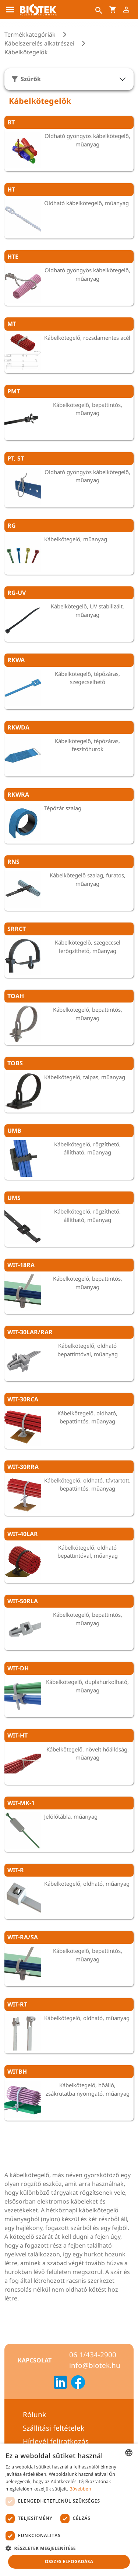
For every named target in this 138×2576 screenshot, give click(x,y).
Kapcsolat (35, 2360)
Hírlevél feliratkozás (56, 2441)
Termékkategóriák (30, 34)
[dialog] (69, 2510)
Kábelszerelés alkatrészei (39, 43)
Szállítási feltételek (53, 2428)
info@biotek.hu (94, 2365)
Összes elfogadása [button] (69, 2561)
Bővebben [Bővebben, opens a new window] (80, 2489)
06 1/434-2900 (92, 2354)
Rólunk (34, 2414)
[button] (69, 2548)
